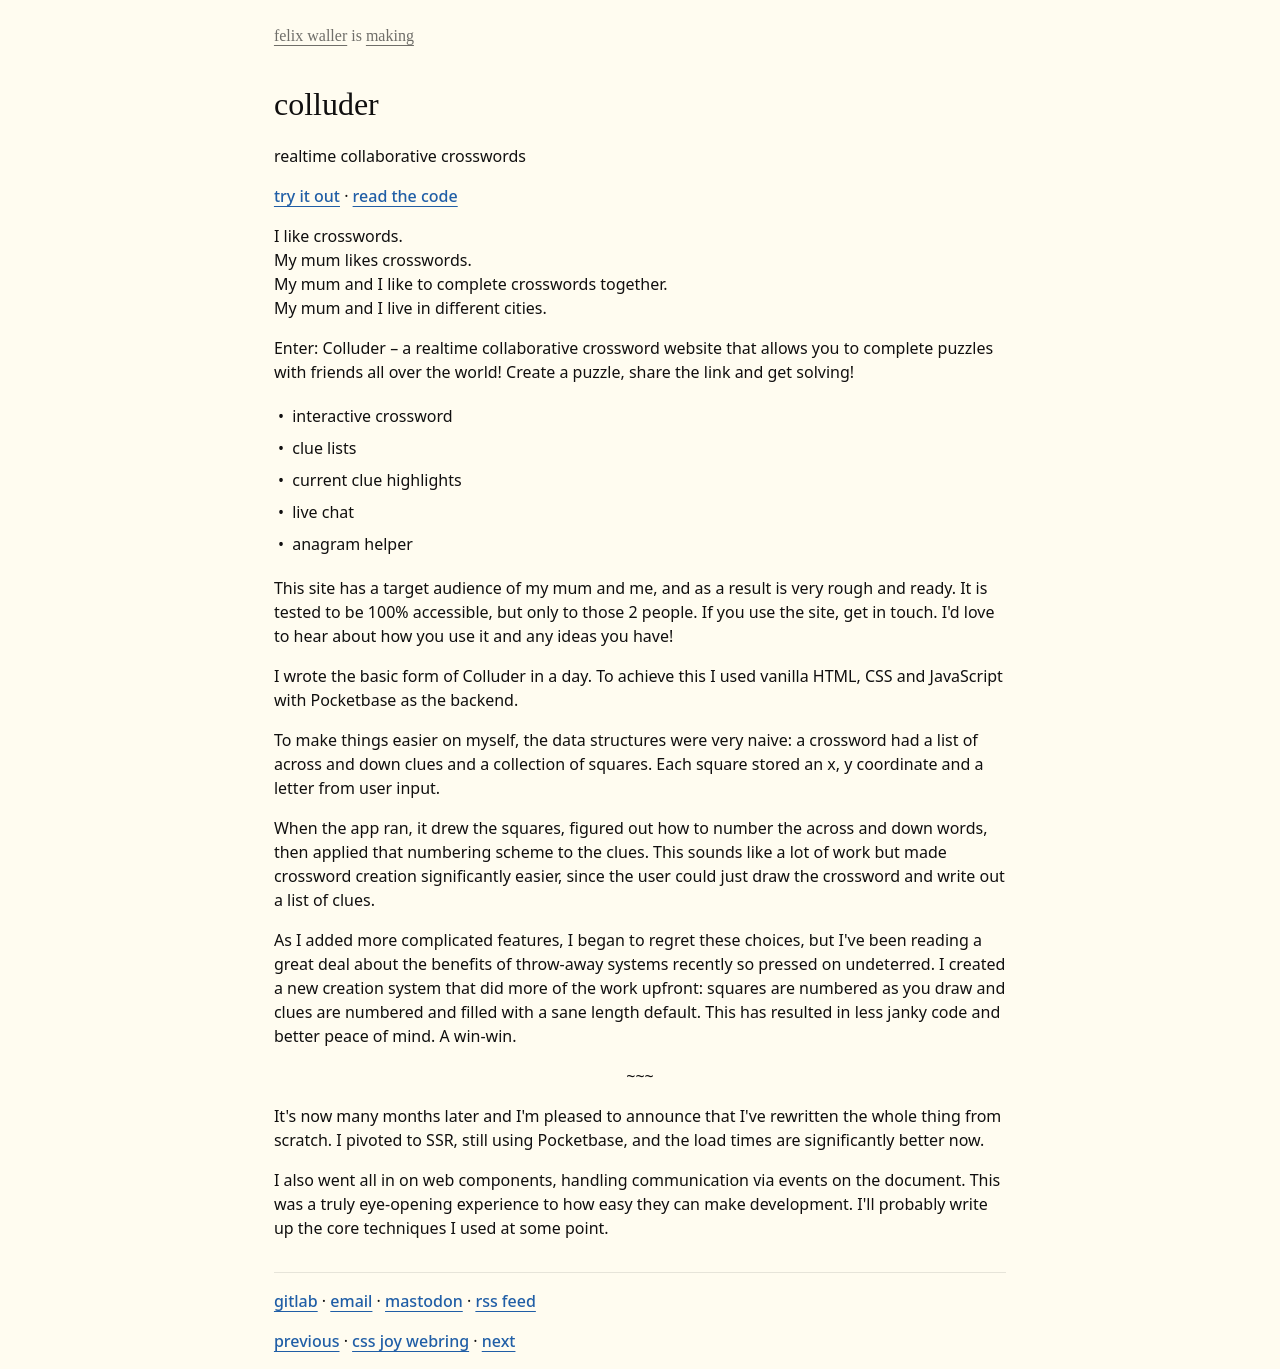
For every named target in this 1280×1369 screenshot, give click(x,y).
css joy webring (410, 1341)
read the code (405, 196)
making (390, 35)
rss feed (505, 1301)
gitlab (296, 1301)
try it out (307, 196)
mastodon (424, 1301)
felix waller (310, 35)
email (351, 1301)
